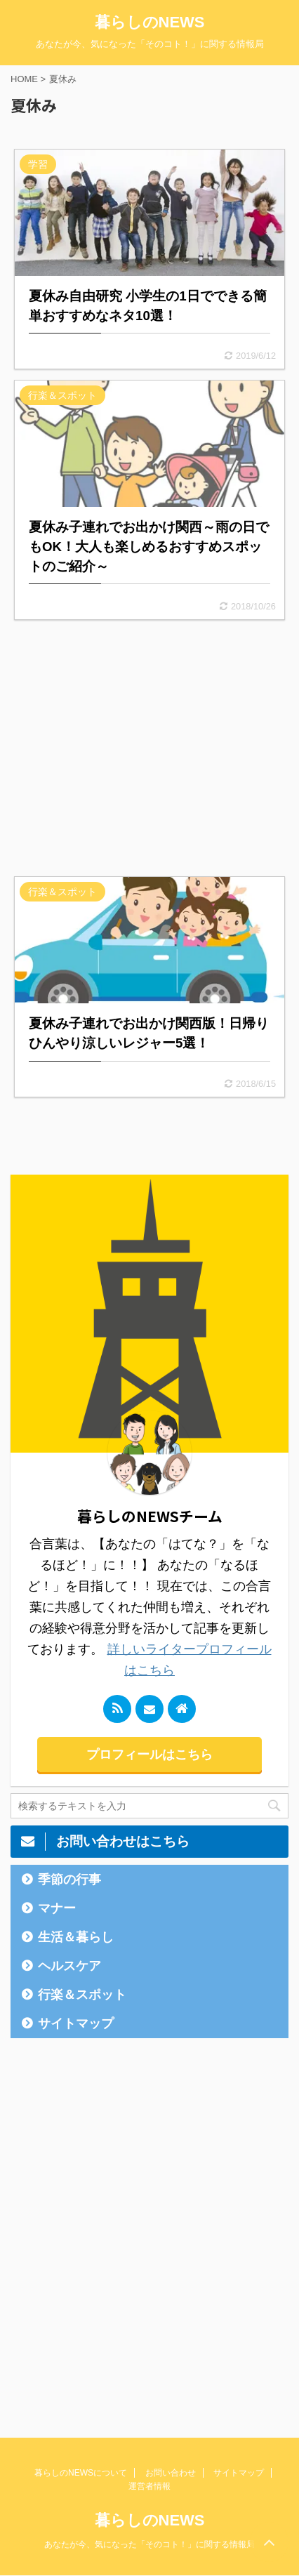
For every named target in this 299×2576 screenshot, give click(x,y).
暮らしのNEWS (150, 22)
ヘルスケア (69, 1966)
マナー (57, 1908)
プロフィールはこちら (149, 1755)
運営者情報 (149, 2486)
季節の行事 (69, 1879)
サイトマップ (76, 2023)
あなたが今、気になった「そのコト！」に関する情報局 (149, 2544)
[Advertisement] (149, 748)
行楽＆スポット (82, 1995)
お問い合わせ (170, 2473)
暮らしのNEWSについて (80, 2473)
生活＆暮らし (76, 1937)
